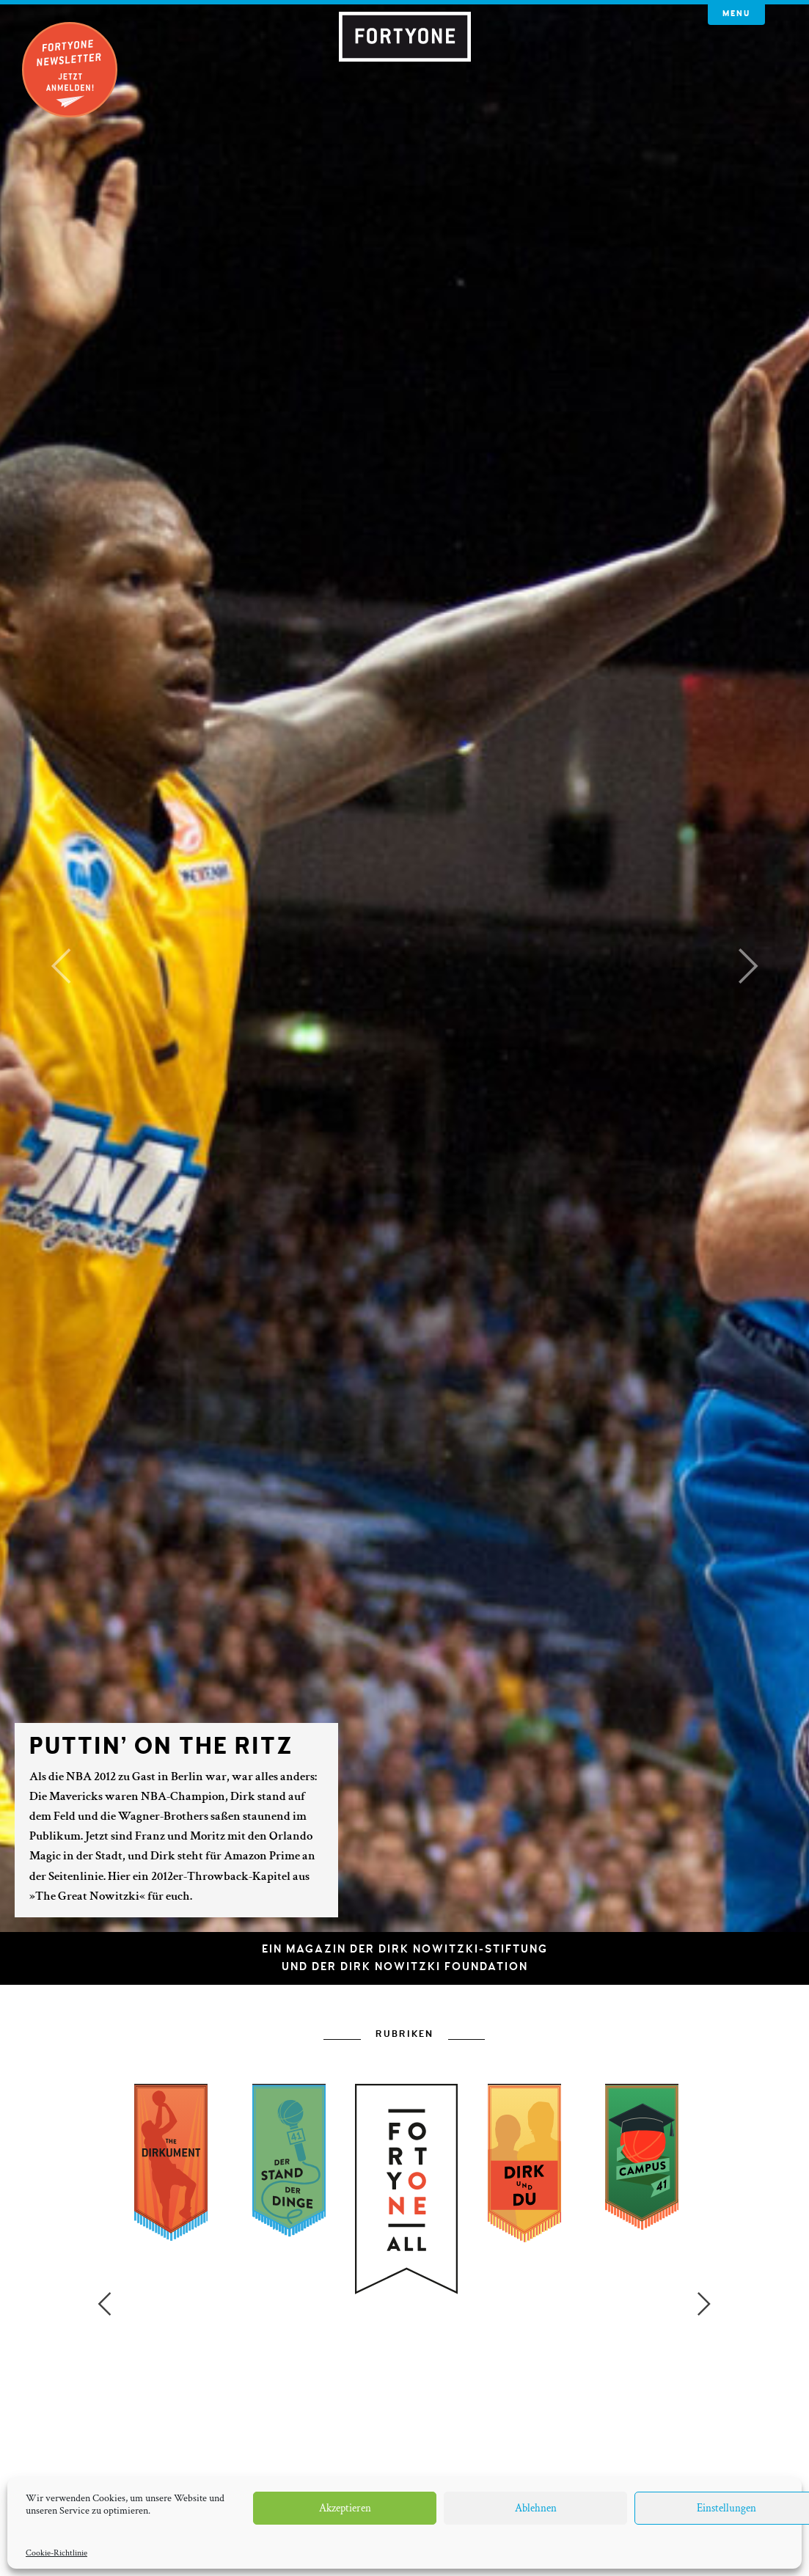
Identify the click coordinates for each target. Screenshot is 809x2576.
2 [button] (339, 2461)
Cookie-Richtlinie (56, 2552)
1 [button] (317, 2461)
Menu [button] (736, 13)
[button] (60, 966)
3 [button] (361, 2461)
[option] (404, 2299)
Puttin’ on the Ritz (161, 1746)
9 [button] (493, 2461)
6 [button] (427, 2461)
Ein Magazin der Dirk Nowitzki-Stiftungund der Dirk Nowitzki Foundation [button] (405, 1958)
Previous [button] (104, 2194)
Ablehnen (536, 2508)
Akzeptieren (345, 2508)
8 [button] (471, 2461)
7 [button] (449, 2461)
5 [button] (405, 2461)
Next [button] (704, 2194)
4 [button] (383, 2461)
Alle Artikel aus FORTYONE (404, 2407)
